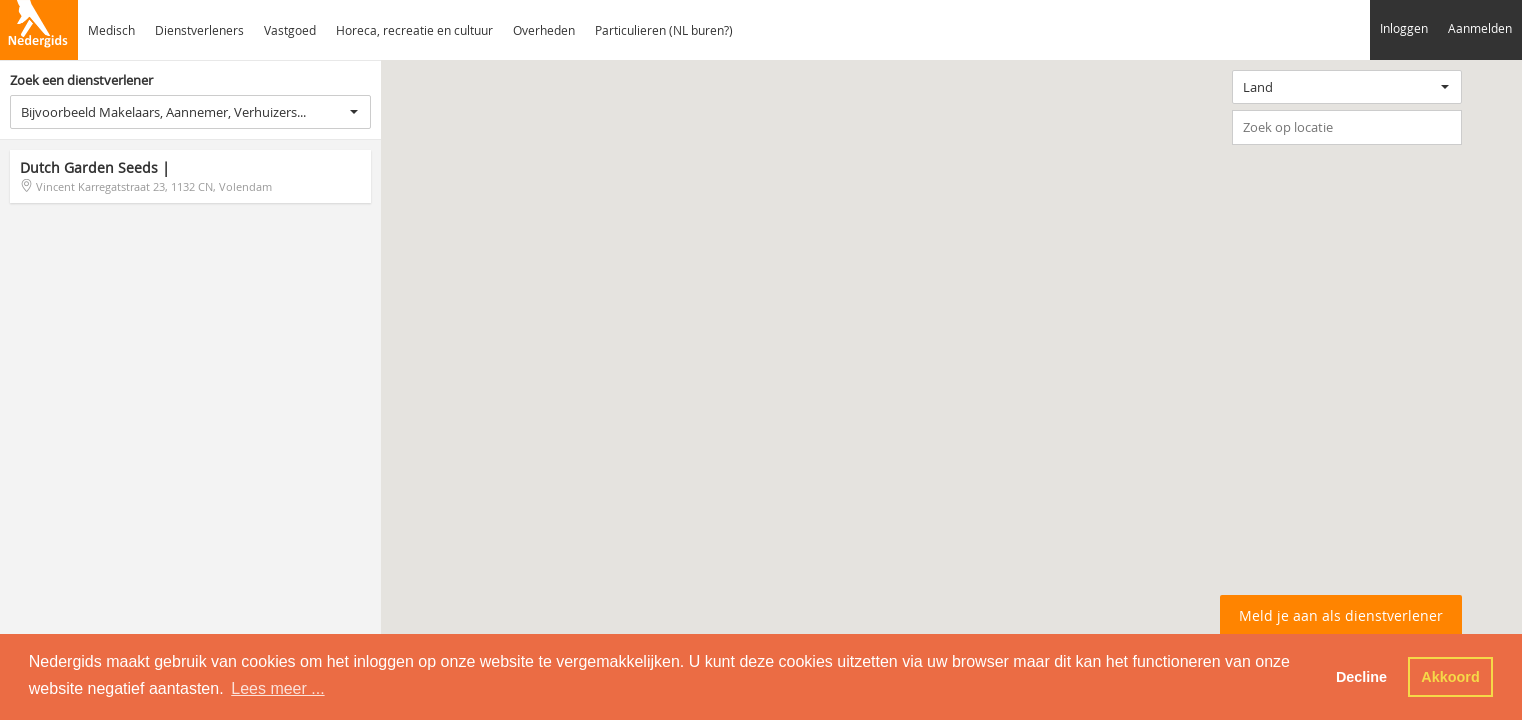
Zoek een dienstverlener (81, 80)
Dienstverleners (199, 30)
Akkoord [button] (1450, 677)
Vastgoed (290, 30)
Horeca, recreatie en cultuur (414, 30)
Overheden (544, 30)
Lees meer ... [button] (277, 688)
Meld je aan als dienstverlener (1341, 615)
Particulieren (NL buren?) (664, 30)
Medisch (111, 30)
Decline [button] (1361, 677)
